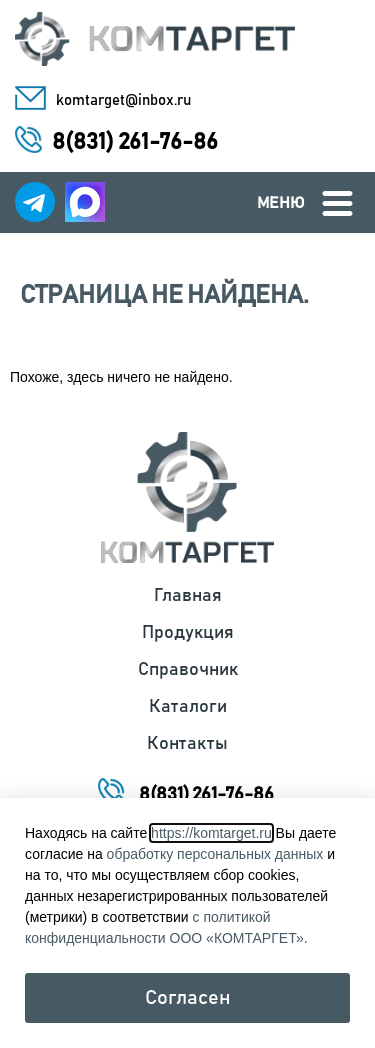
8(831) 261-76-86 (135, 142)
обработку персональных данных (215, 854)
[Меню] (337, 203)
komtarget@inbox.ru (123, 100)
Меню (281, 203)
